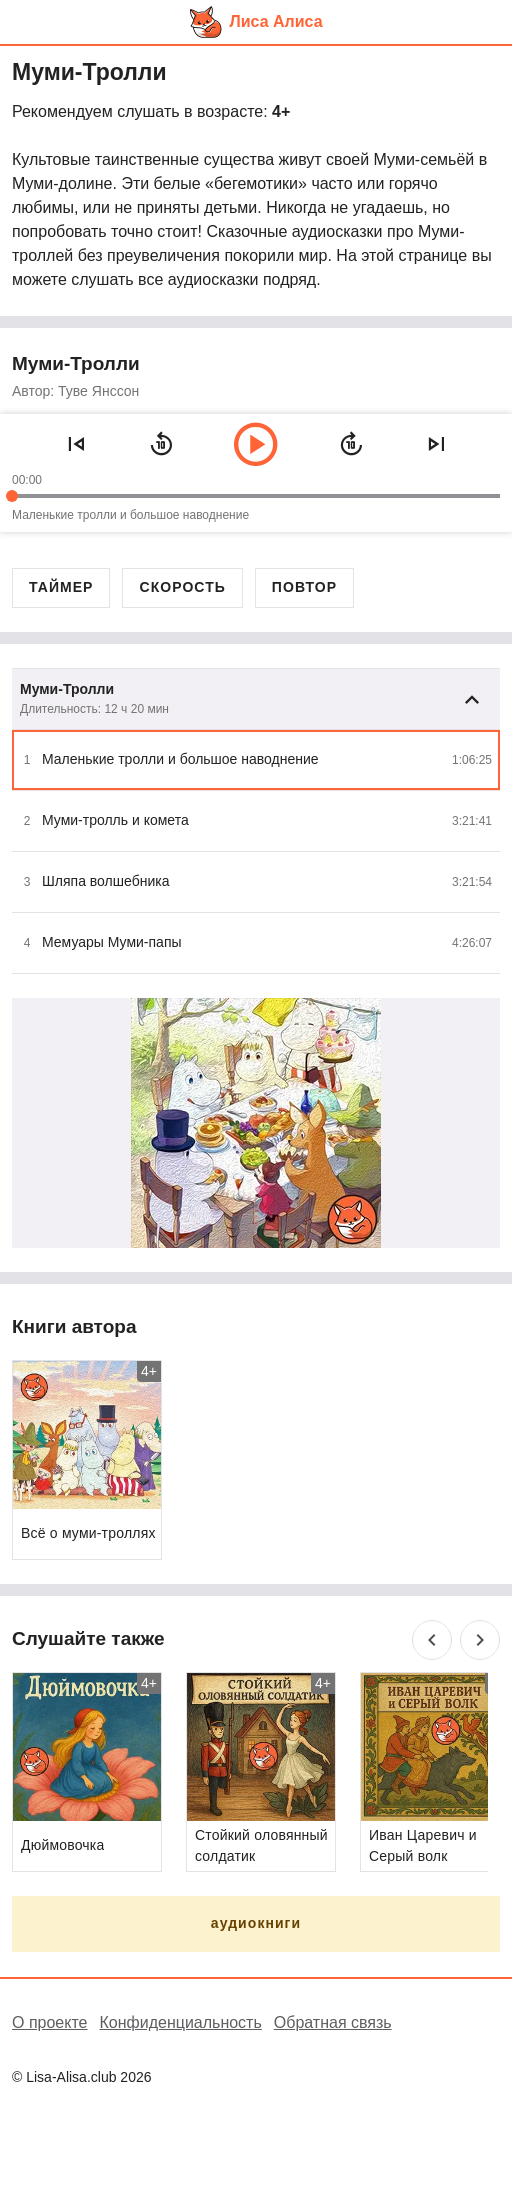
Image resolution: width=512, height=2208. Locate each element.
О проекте (49, 2022)
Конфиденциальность (180, 2022)
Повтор (304, 587)
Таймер (61, 587)
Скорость (182, 587)
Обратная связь (333, 2022)
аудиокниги (256, 1923)
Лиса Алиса (276, 21)
